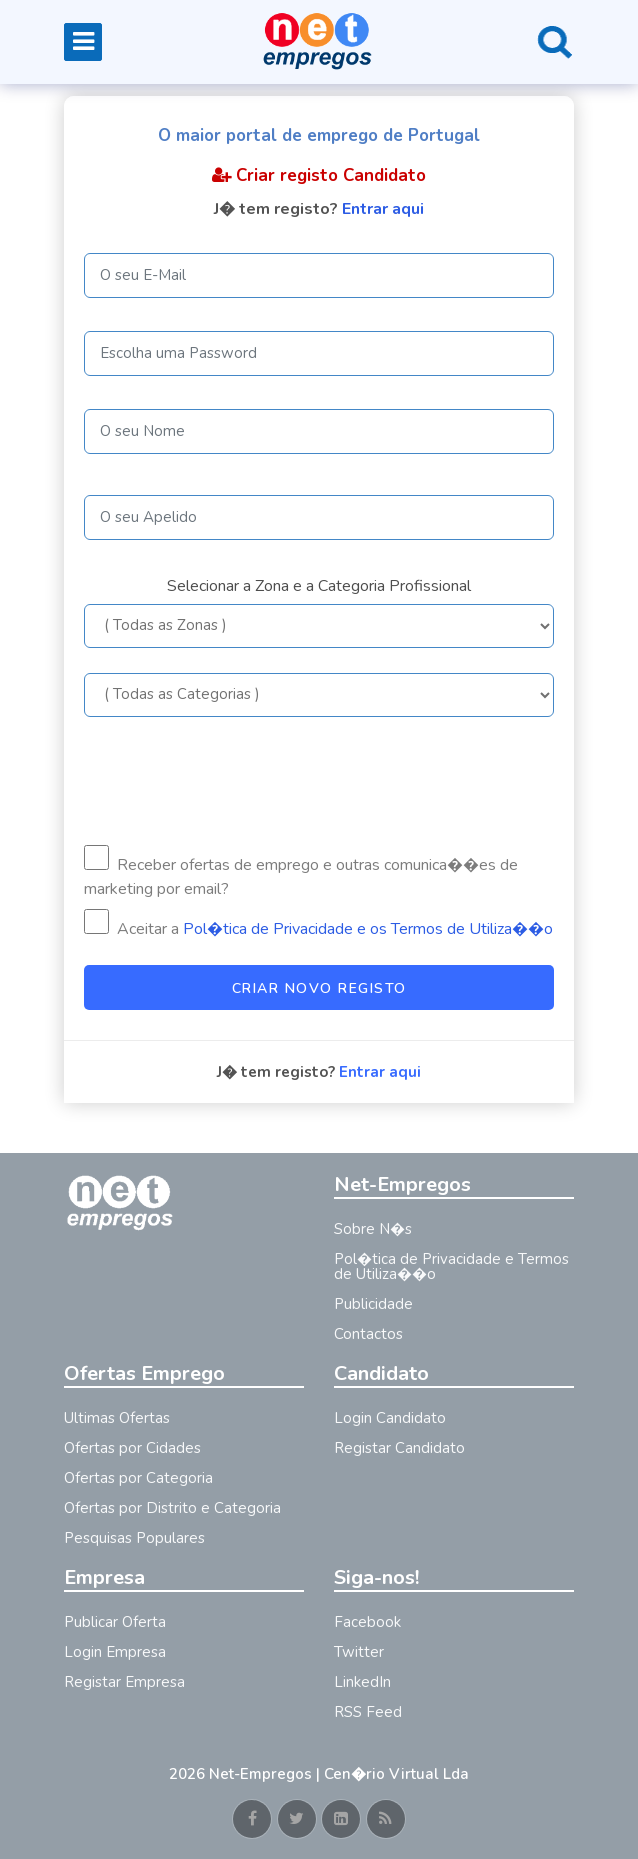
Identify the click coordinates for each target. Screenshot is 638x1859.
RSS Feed (368, 1712)
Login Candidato (390, 1418)
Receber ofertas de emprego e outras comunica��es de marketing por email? (301, 872)
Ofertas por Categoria (138, 1478)
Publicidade (373, 1304)
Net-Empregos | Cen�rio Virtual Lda (339, 1774)
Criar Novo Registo (319, 988)
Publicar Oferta (115, 1622)
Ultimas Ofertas (117, 1418)
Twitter (359, 1652)
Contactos (368, 1334)
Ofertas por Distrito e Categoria (172, 1508)
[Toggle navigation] (83, 42)
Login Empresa (115, 1652)
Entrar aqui (383, 209)
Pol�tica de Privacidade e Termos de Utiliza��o (451, 1266)
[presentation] (236, 781)
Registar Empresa (124, 1682)
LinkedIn (362, 1682)
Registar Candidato (399, 1448)
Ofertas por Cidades (132, 1448)
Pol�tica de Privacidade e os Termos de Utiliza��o (368, 929)
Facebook (367, 1622)
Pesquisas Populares (134, 1538)
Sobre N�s (373, 1229)
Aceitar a (318, 924)
